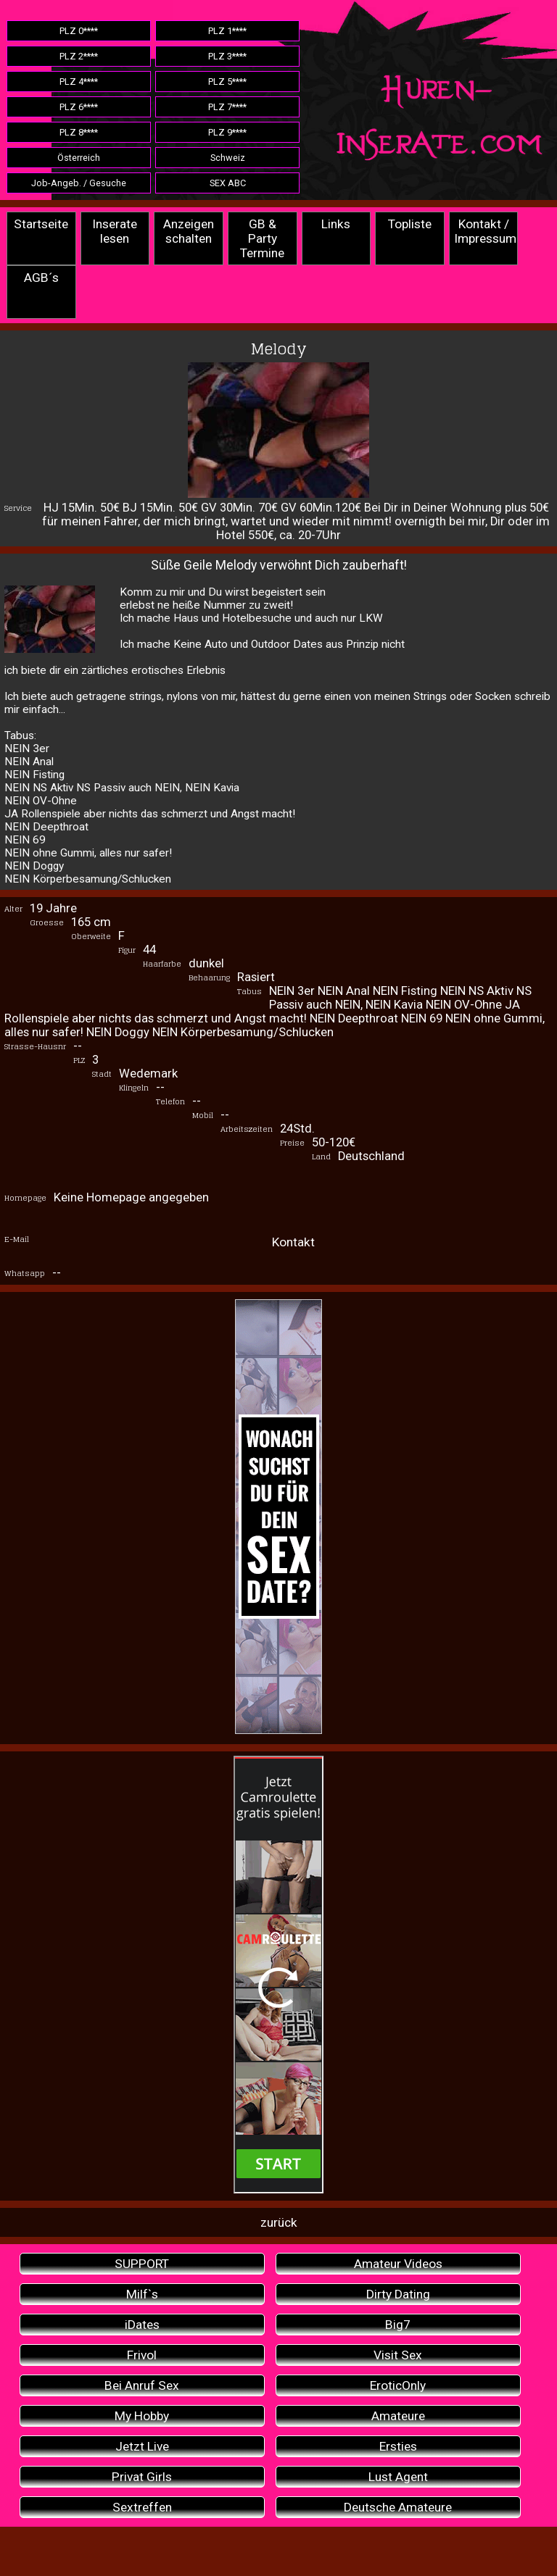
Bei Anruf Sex (141, 2385)
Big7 (397, 2324)
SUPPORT (142, 2263)
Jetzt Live (142, 2446)
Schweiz (227, 157)
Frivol (142, 2355)
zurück (278, 2222)
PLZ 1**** (227, 30)
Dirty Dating (398, 2294)
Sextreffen (142, 2507)
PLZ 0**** (78, 30)
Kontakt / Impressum (485, 231)
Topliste (410, 224)
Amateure (398, 2416)
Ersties (398, 2446)
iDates (142, 2324)
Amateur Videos (398, 2263)
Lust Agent (398, 2476)
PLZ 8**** (78, 132)
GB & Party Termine (262, 238)
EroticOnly (398, 2385)
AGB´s (41, 277)
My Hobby (142, 2416)
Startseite (41, 224)
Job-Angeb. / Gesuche (78, 183)
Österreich (78, 157)
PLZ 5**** (227, 81)
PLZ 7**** (227, 106)
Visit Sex (398, 2355)
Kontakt (293, 1242)
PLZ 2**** (78, 56)
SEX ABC (228, 183)
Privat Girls (142, 2476)
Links (335, 224)
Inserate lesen (114, 231)
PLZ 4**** (78, 81)
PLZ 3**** (227, 56)
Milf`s (142, 2294)
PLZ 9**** (227, 132)
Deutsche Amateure (398, 2507)
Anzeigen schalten (188, 231)
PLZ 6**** (78, 106)
